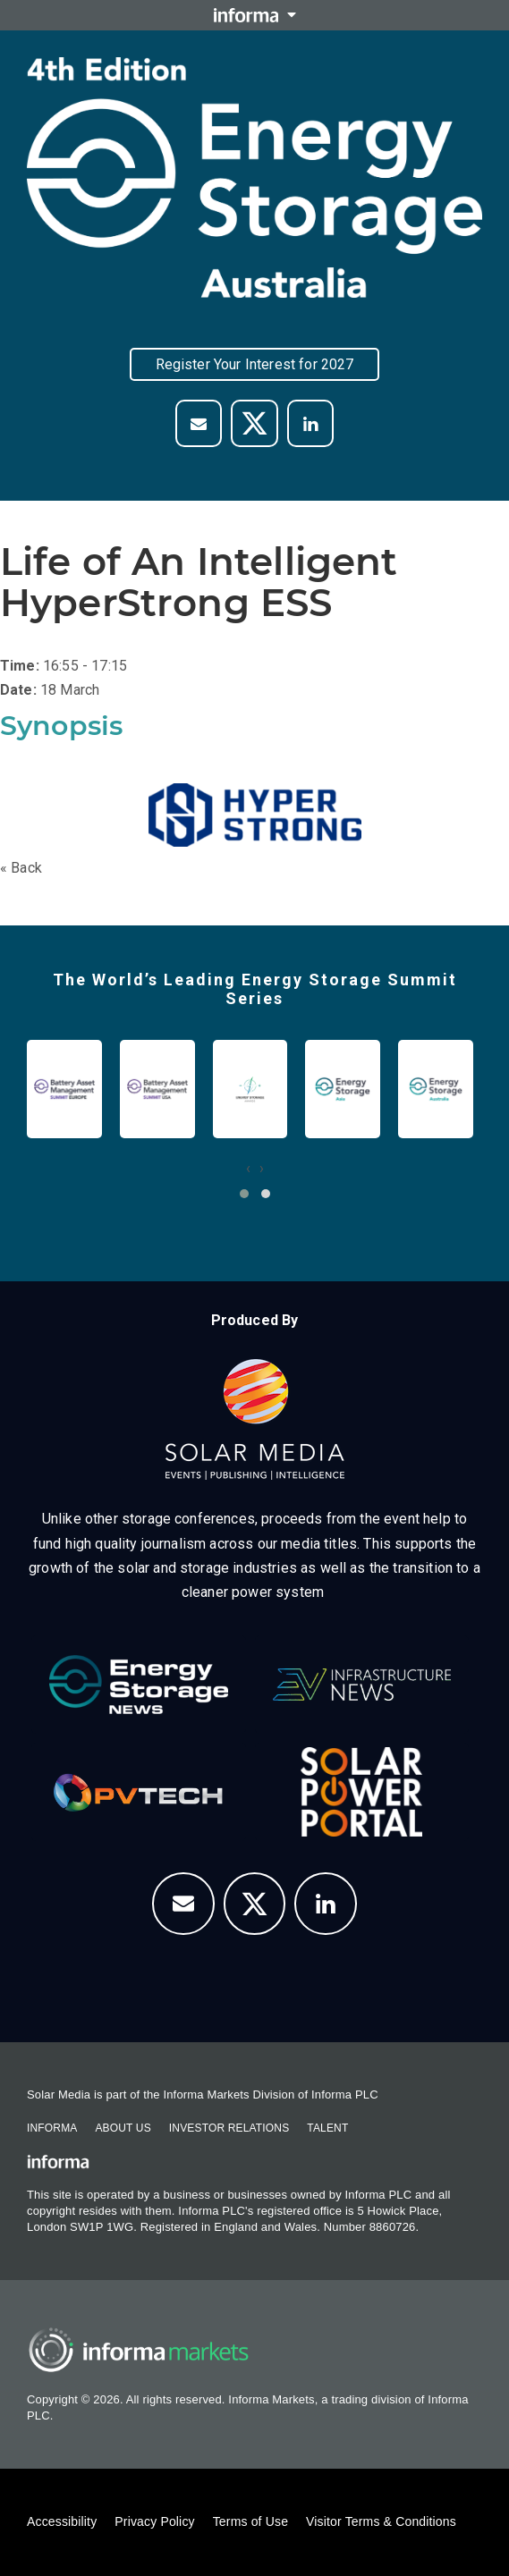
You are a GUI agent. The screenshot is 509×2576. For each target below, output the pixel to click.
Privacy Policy (154, 2521)
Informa (52, 2128)
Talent (327, 2128)
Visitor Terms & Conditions (381, 2521)
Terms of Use (250, 2521)
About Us (122, 2128)
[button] (244, 1194)
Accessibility (62, 2521)
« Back (21, 867)
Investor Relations (229, 2128)
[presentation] (248, 1168)
